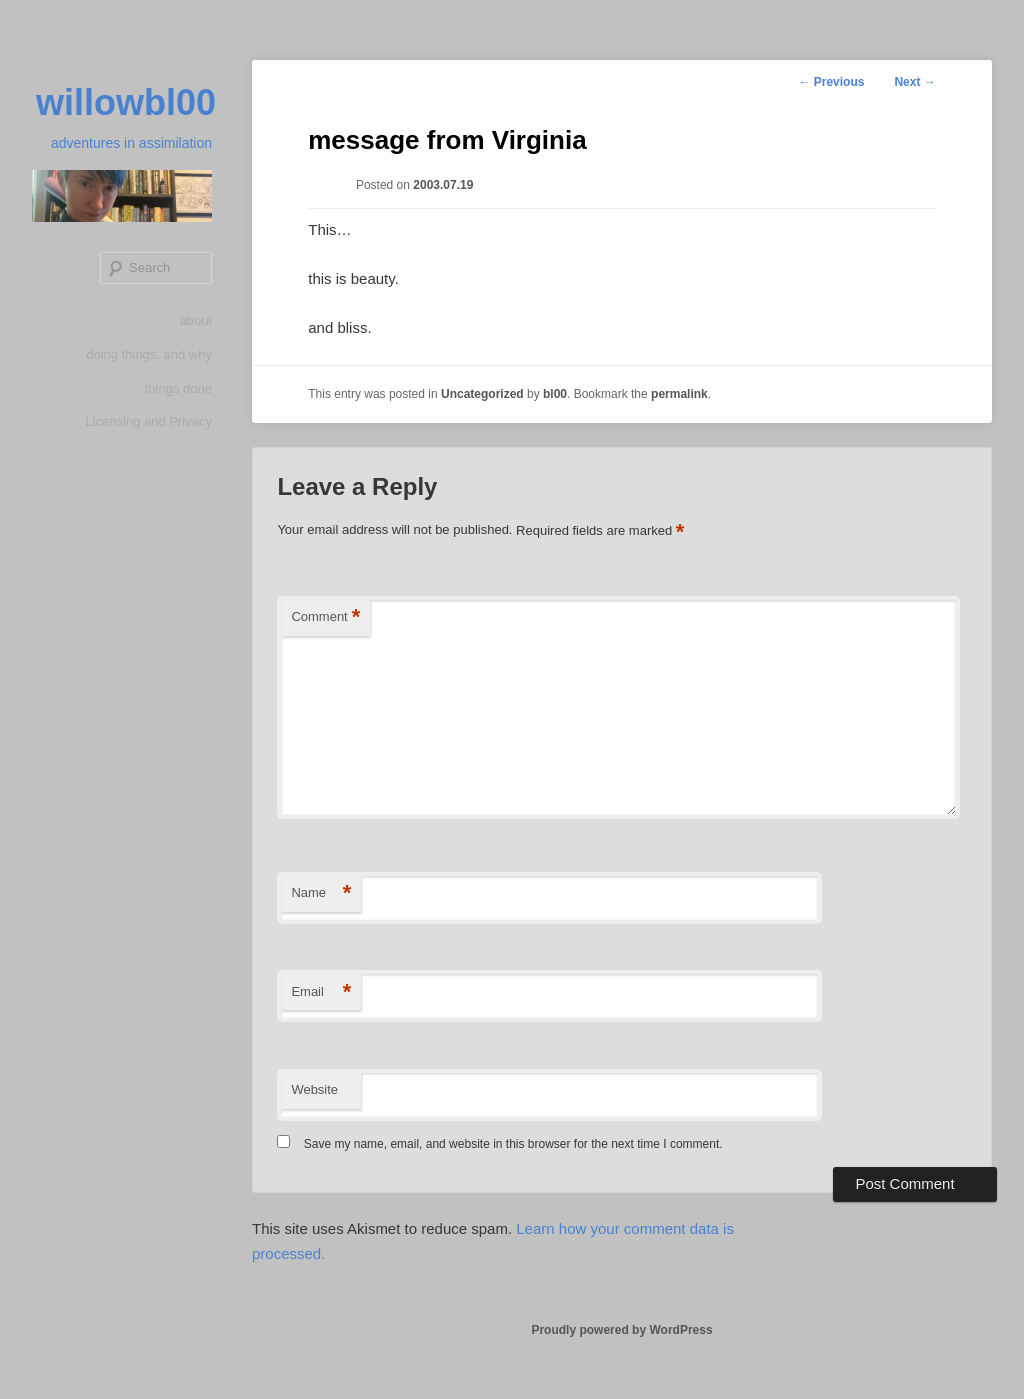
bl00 (555, 394)
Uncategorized (482, 394)
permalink (679, 394)
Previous (831, 82)
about (195, 320)
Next (914, 82)
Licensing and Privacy (149, 421)
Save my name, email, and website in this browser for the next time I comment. (513, 1144)
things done (178, 388)
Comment (325, 617)
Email (321, 992)
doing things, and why (149, 354)
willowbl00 (126, 102)
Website (314, 1089)
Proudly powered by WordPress (621, 1330)
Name (321, 893)
